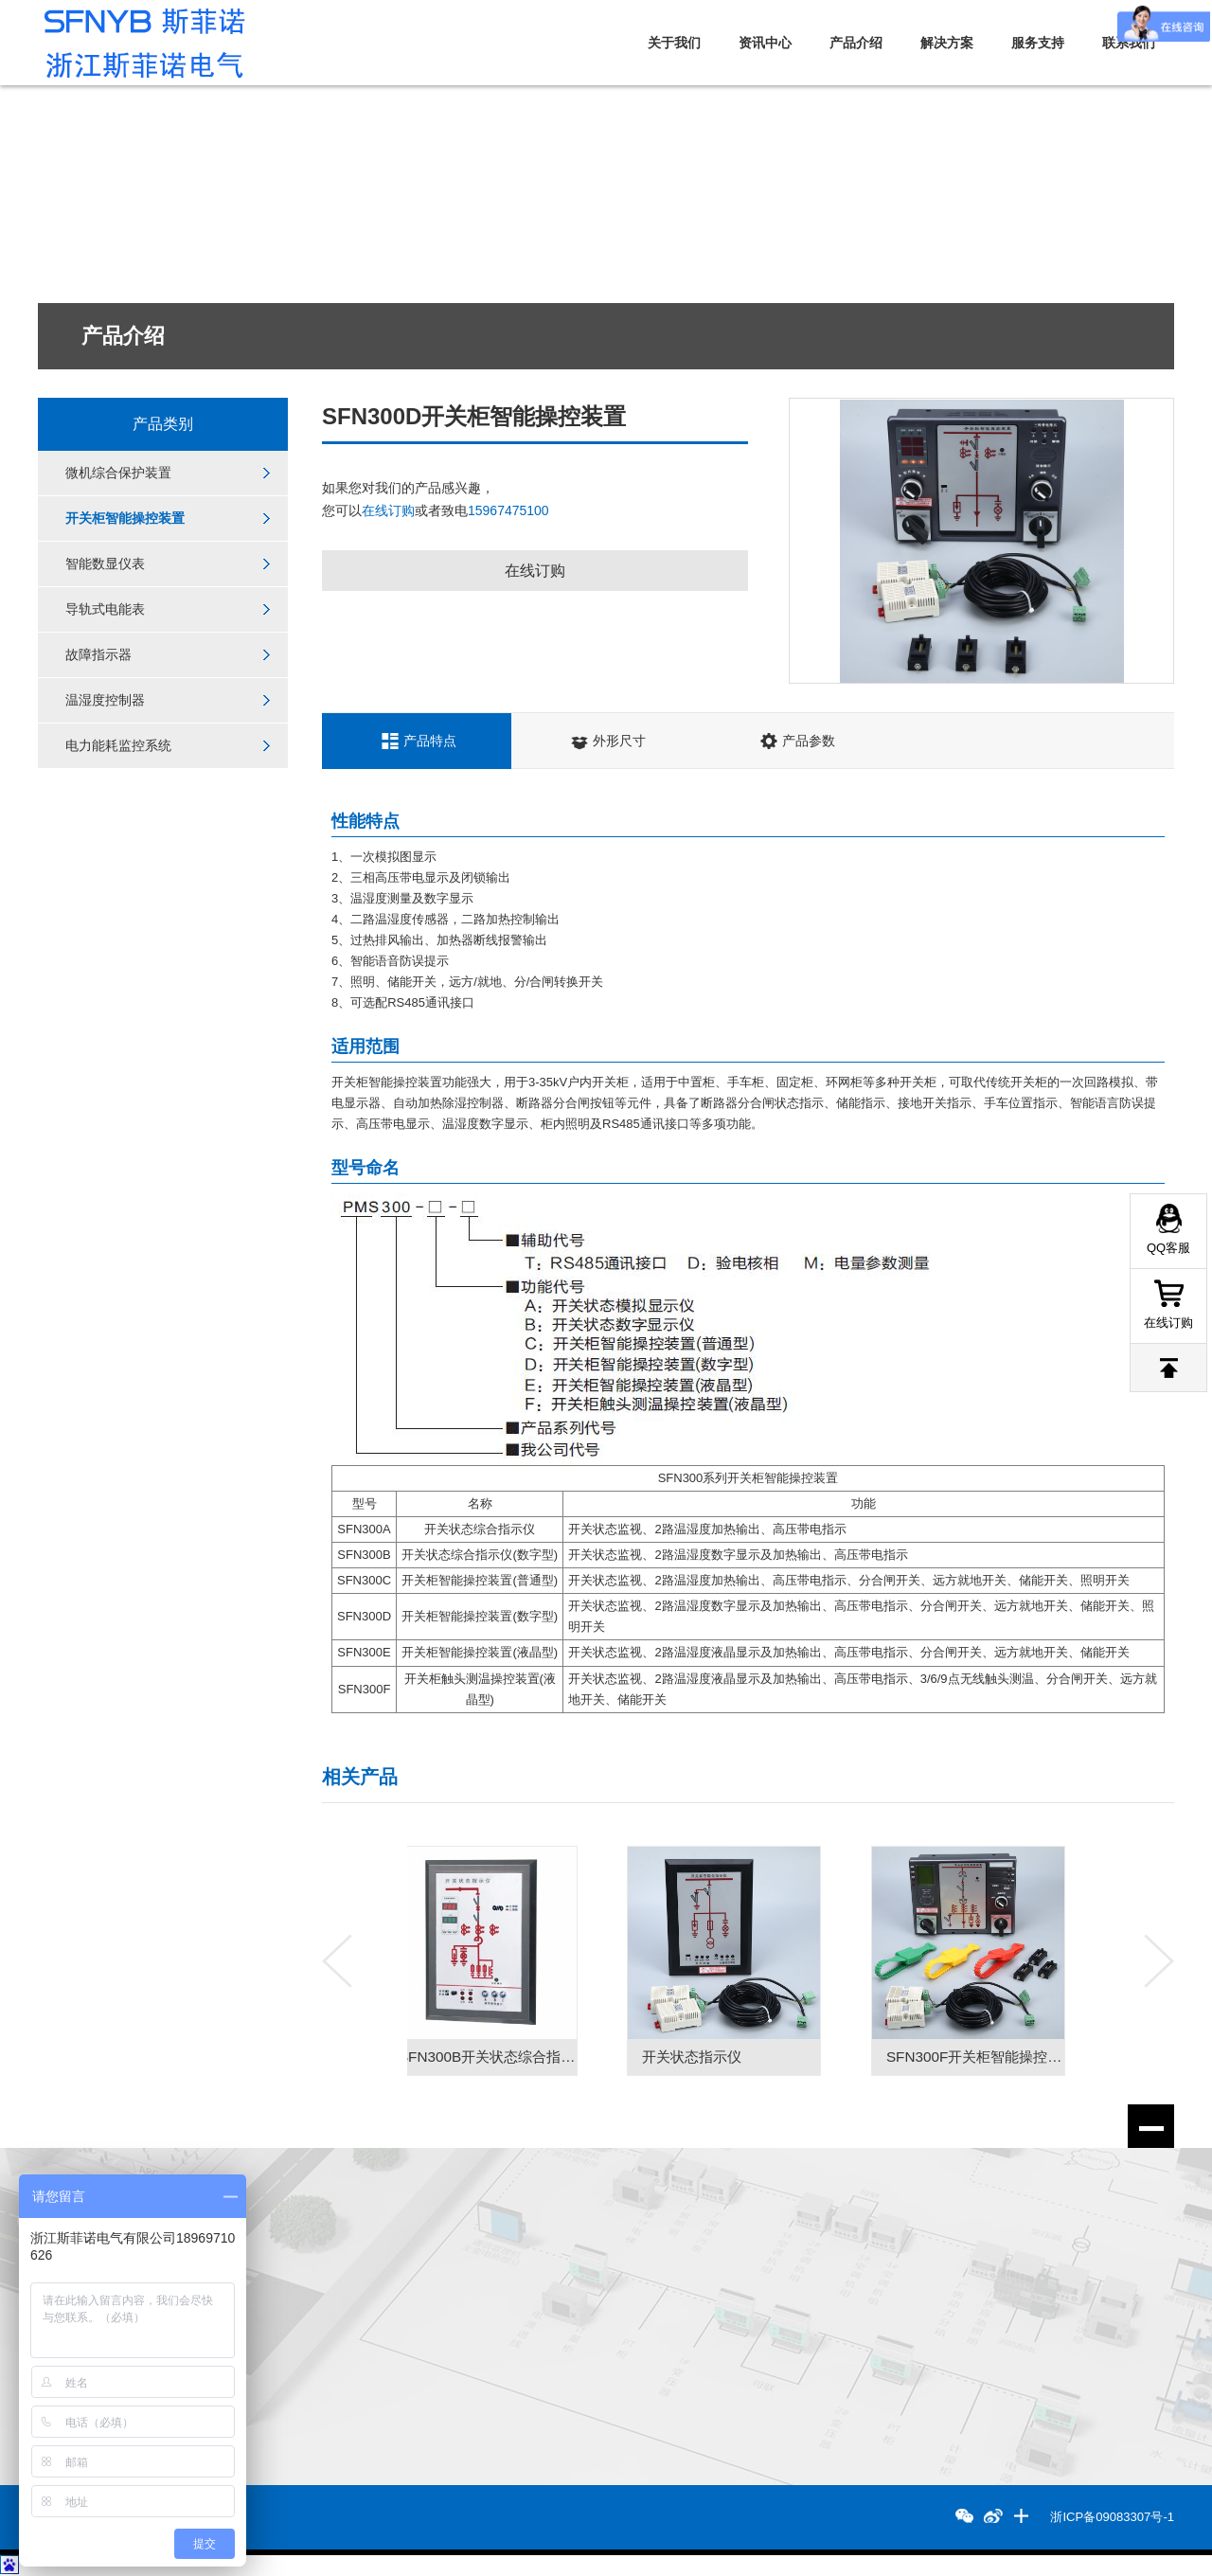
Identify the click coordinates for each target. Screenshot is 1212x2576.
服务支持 (1037, 42)
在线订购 (388, 510)
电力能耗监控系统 (118, 752)
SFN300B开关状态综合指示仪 (517, 2056)
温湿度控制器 (105, 705)
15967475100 (508, 510)
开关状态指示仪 (716, 2056)
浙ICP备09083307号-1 (1112, 2517)
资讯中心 (765, 42)
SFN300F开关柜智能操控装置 (1004, 2056)
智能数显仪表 (105, 566)
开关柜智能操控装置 (125, 520)
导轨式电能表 (105, 612)
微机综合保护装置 (118, 473)
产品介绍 (855, 42)
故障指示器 (98, 659)
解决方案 (946, 42)
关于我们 (674, 42)
